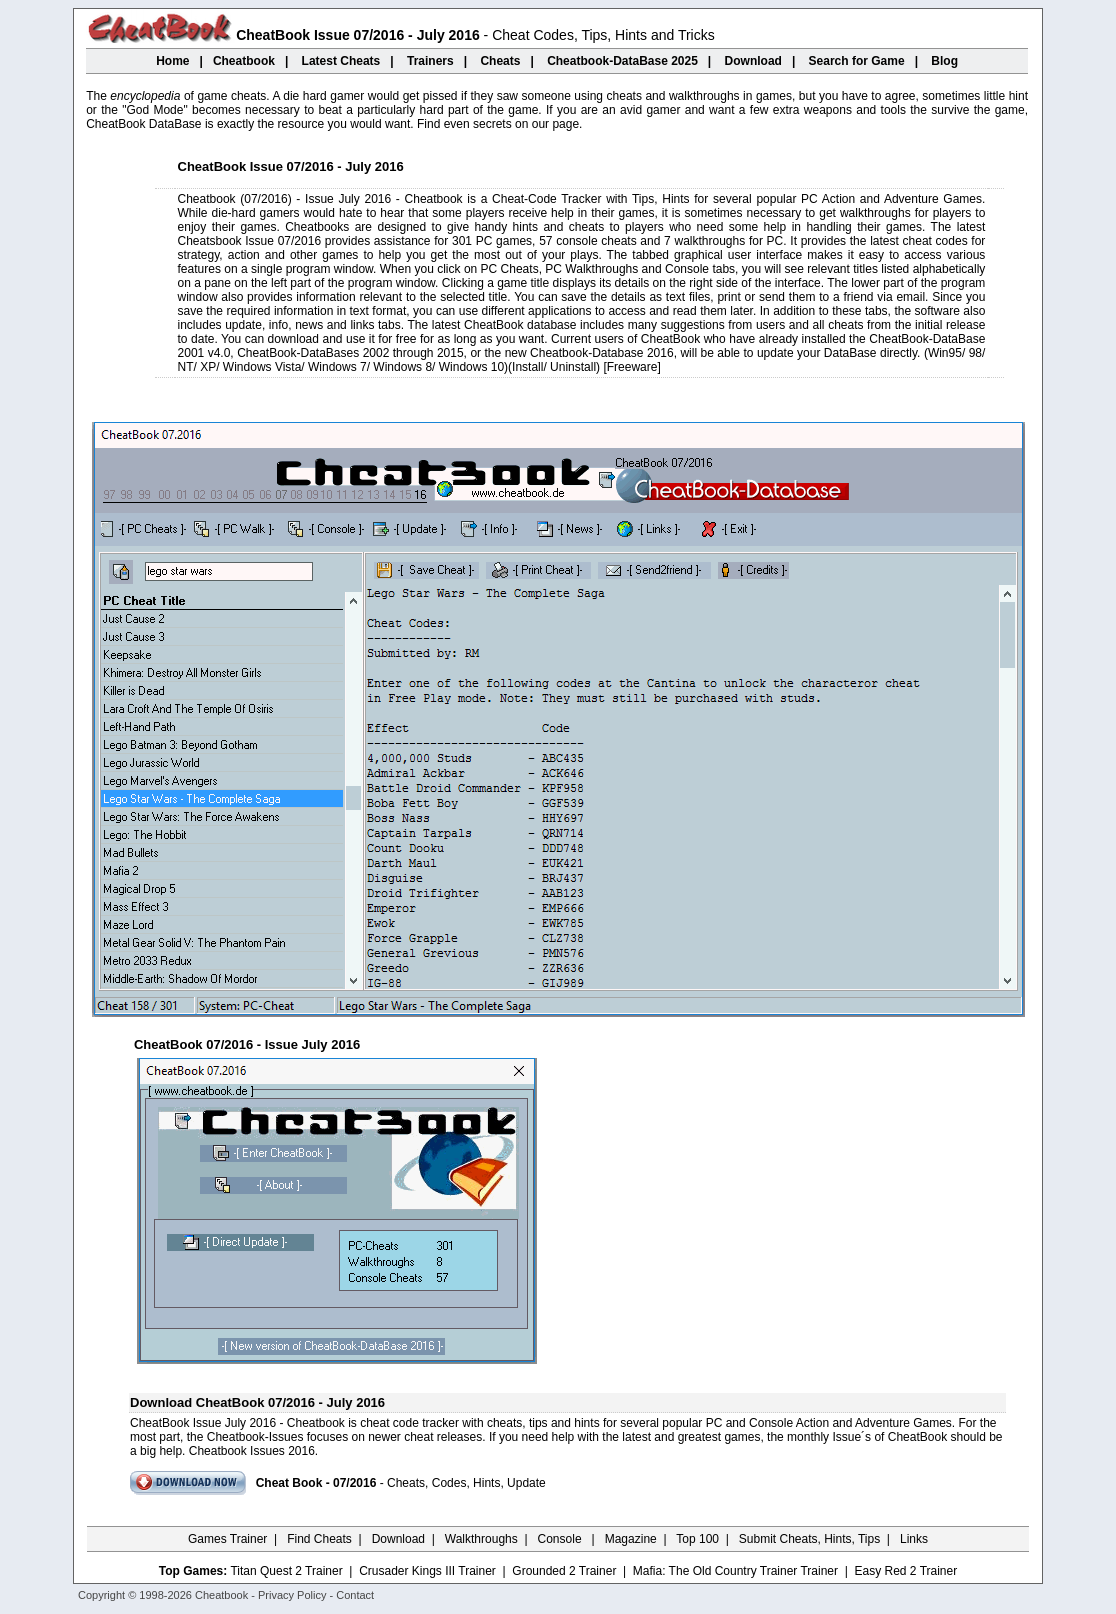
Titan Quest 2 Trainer (286, 1571)
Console (561, 1539)
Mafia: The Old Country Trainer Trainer (735, 1571)
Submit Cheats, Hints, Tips (809, 1539)
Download (398, 1539)
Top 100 (697, 1539)
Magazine (631, 1539)
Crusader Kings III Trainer (427, 1571)
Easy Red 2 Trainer (905, 1571)
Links (914, 1539)
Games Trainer (227, 1539)
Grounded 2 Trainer (564, 1571)
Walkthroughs (481, 1539)
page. (567, 124)
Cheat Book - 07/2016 (316, 1483)
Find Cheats (319, 1539)
